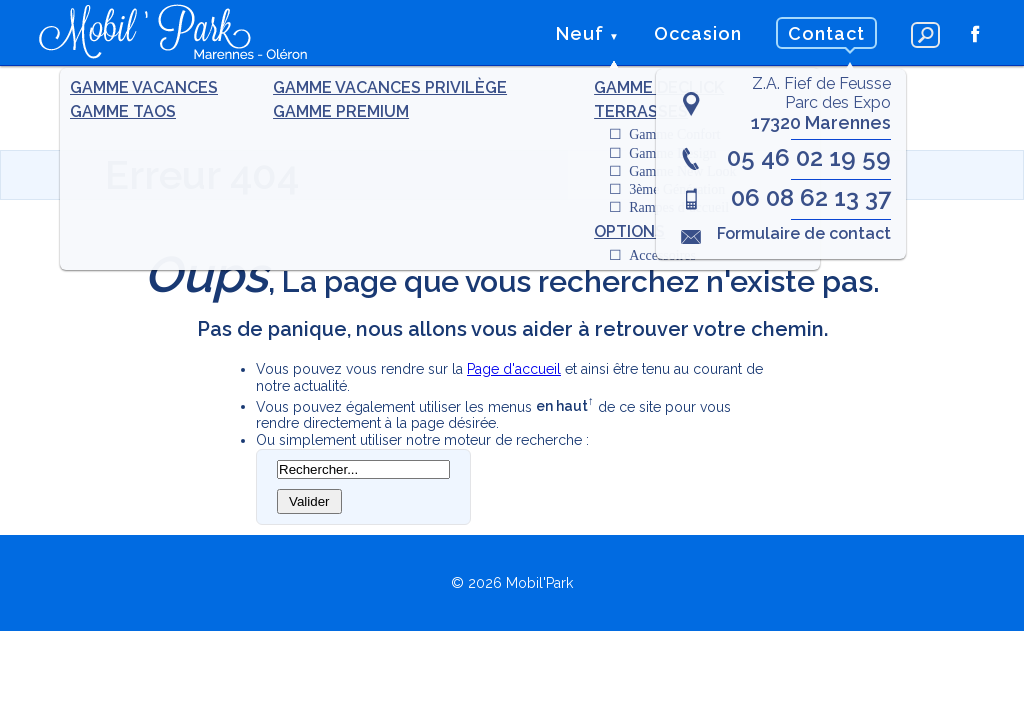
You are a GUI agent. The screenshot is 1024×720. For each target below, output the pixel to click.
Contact (826, 33)
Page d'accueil (514, 369)
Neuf (580, 33)
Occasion (698, 33)
